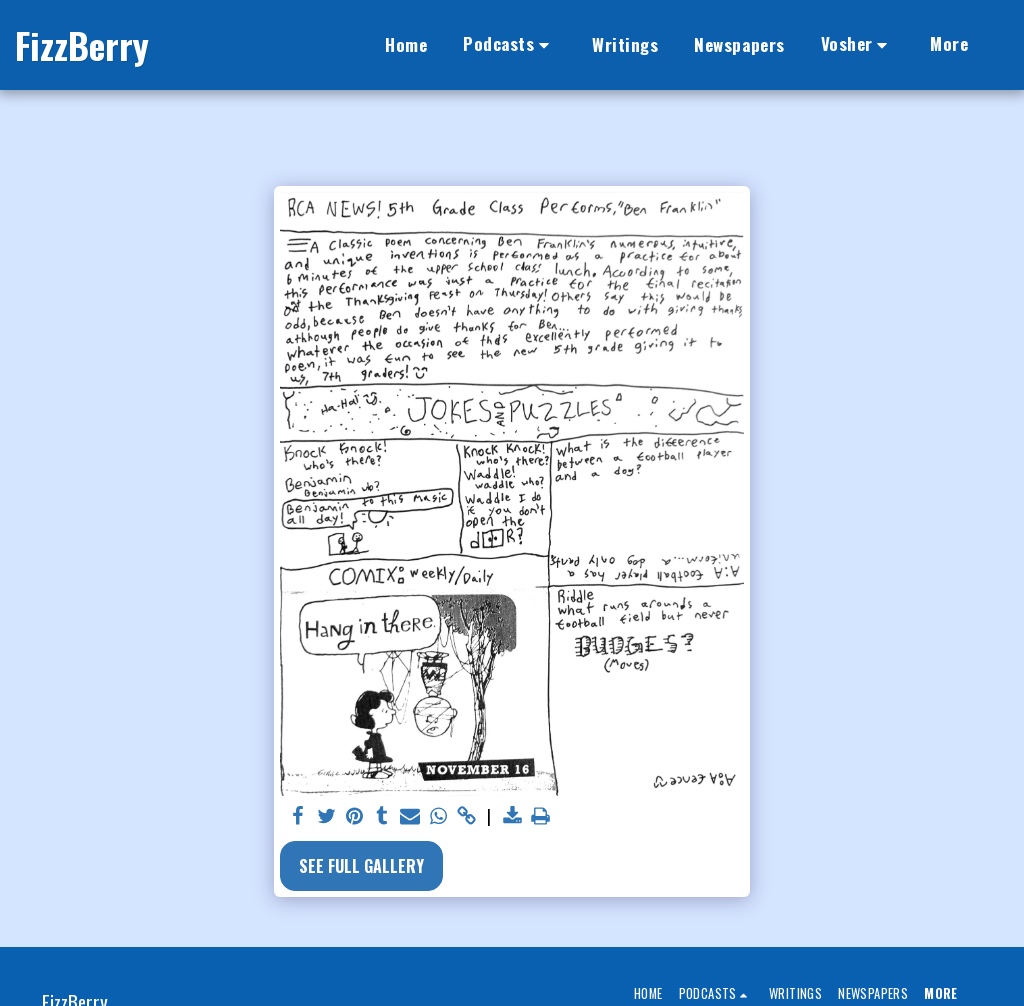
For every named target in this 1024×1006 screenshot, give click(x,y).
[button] (509, 45)
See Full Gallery (361, 866)
